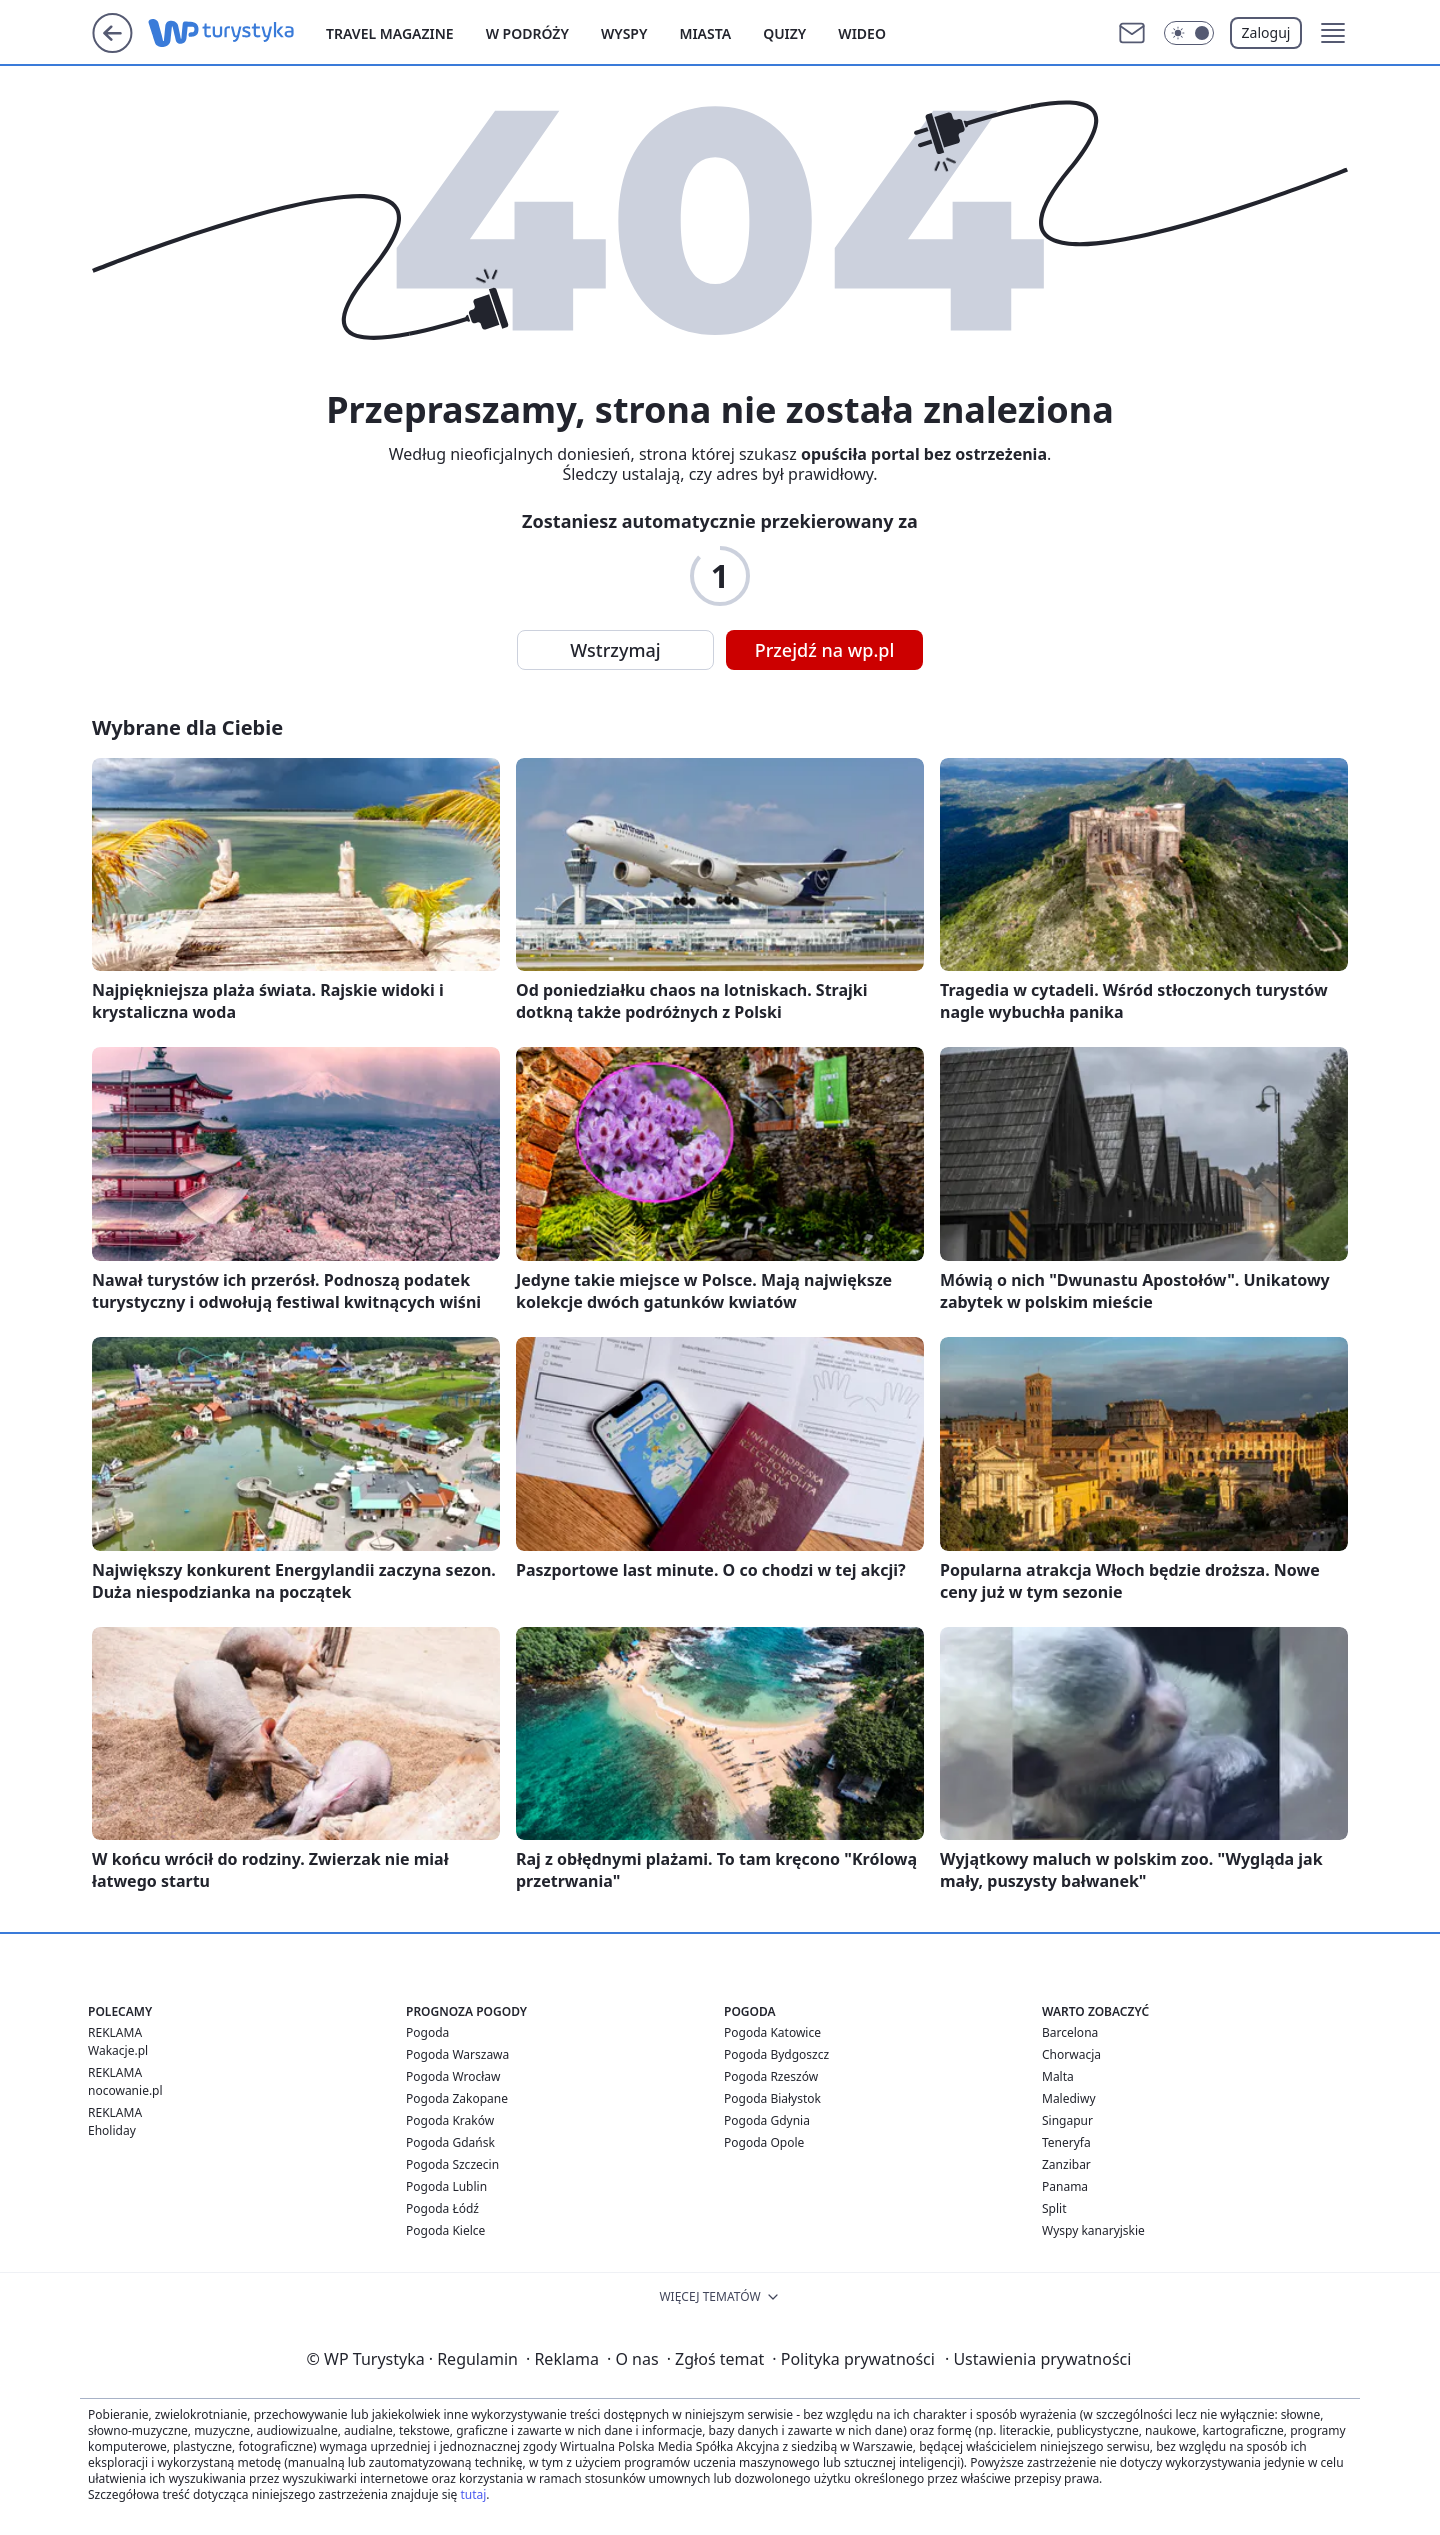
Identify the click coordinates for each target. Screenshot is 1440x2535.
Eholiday (112, 2130)
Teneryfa (1066, 2142)
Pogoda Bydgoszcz (776, 2054)
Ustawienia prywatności (1038, 2359)
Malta (1058, 2076)
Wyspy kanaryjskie (1093, 2230)
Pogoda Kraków (450, 2120)
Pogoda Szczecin (452, 2164)
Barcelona (1070, 2032)
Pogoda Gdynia (767, 2120)
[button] (1333, 33)
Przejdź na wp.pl (825, 650)
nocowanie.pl (125, 2090)
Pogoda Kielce (445, 2230)
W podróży (527, 33)
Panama (1065, 2186)
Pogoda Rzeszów (771, 2076)
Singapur (1067, 2120)
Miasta (705, 33)
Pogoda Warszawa (457, 2054)
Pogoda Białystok (772, 2098)
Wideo (862, 33)
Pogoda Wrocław (453, 2076)
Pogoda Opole (764, 2142)
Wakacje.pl (118, 2050)
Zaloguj (1266, 32)
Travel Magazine (390, 33)
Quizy (784, 33)
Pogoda (427, 2032)
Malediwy (1069, 2098)
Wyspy (624, 33)
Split (1054, 2208)
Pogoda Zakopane (457, 2098)
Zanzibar (1066, 2164)
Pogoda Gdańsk (450, 2142)
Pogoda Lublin (446, 2186)
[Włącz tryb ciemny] (1189, 33)
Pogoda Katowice (772, 2032)
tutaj (473, 2494)
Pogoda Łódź (442, 2208)
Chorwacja (1071, 2054)
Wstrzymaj (615, 650)
